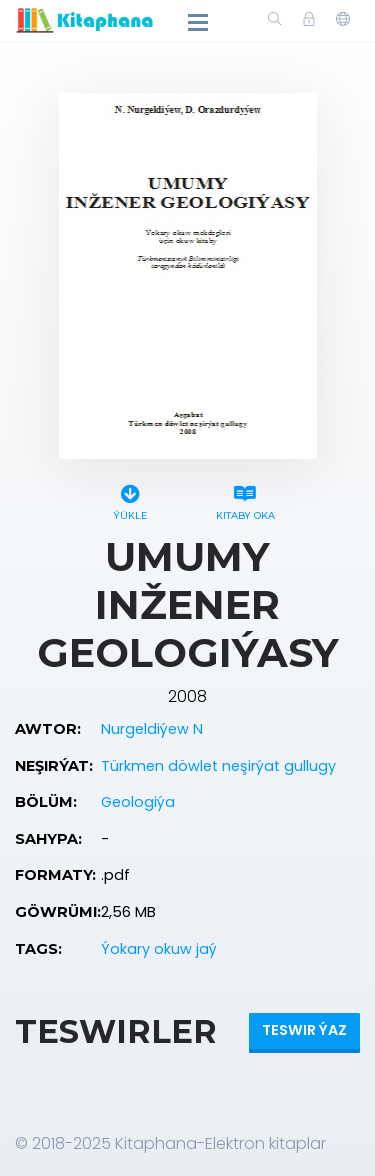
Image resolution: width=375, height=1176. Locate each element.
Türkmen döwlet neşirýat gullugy (218, 766)
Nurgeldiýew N (152, 729)
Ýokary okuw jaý (159, 949)
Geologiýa (138, 802)
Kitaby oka (245, 499)
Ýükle (130, 499)
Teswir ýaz (304, 1030)
